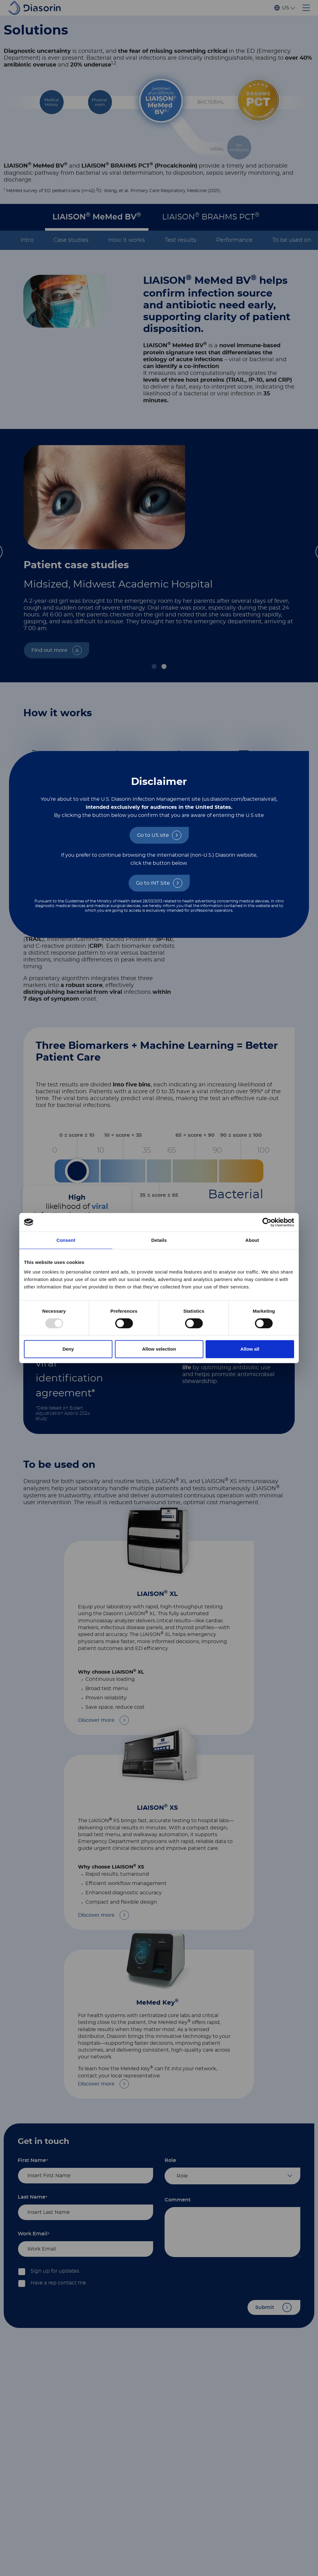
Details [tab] (159, 1240)
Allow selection (159, 1349)
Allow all (249, 1349)
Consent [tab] (66, 1240)
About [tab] (252, 1240)
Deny (68, 1349)
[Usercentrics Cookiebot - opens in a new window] (267, 1222)
